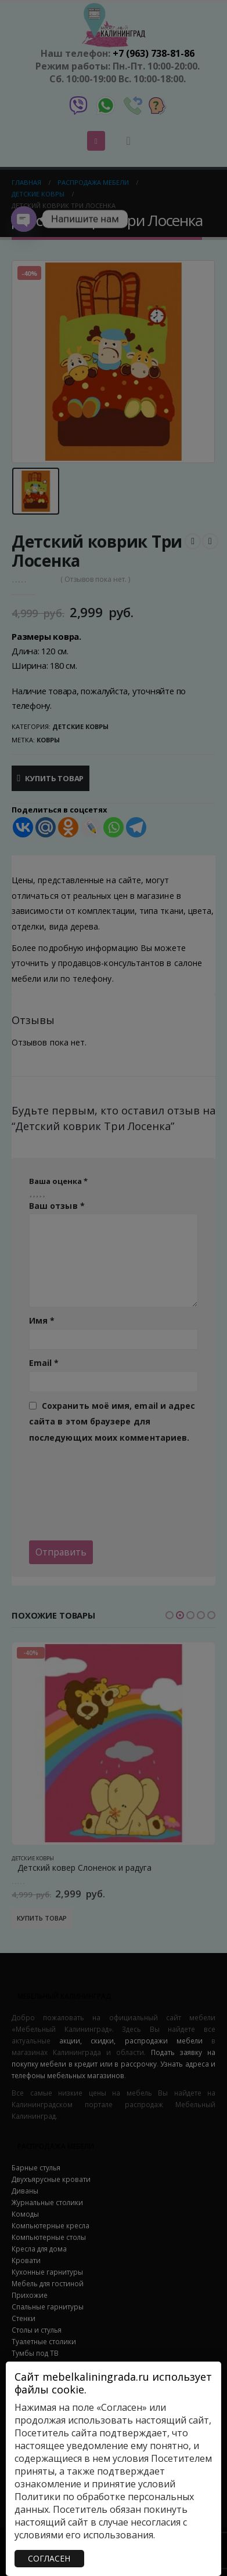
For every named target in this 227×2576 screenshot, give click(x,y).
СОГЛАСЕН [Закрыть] (49, 2558)
